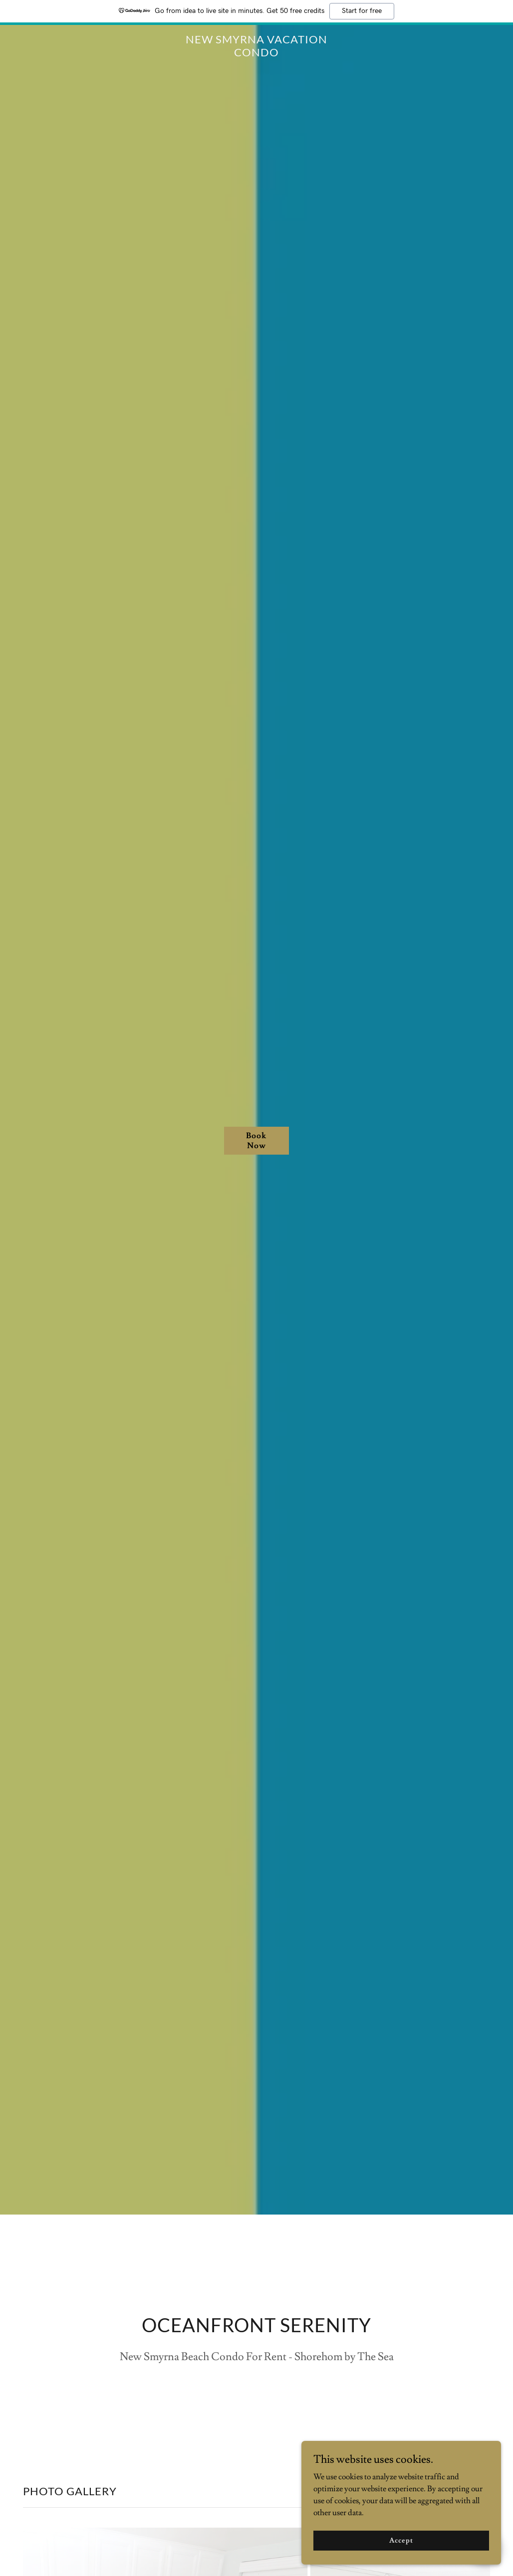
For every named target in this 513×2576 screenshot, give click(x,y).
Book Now (256, 1141)
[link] (256, 54)
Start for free (362, 10)
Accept (401, 2540)
